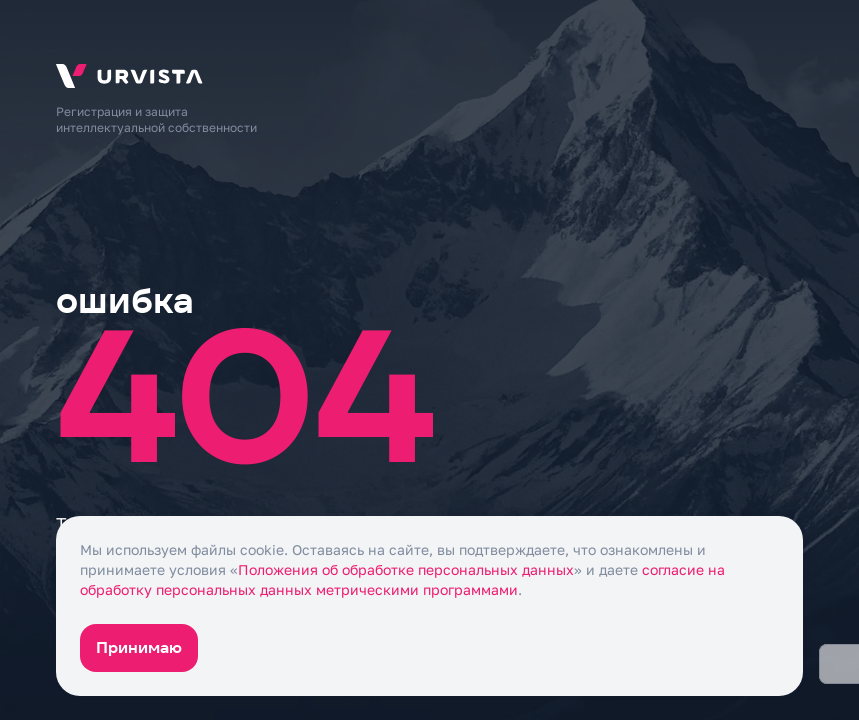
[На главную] (429, 76)
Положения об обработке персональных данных (406, 569)
